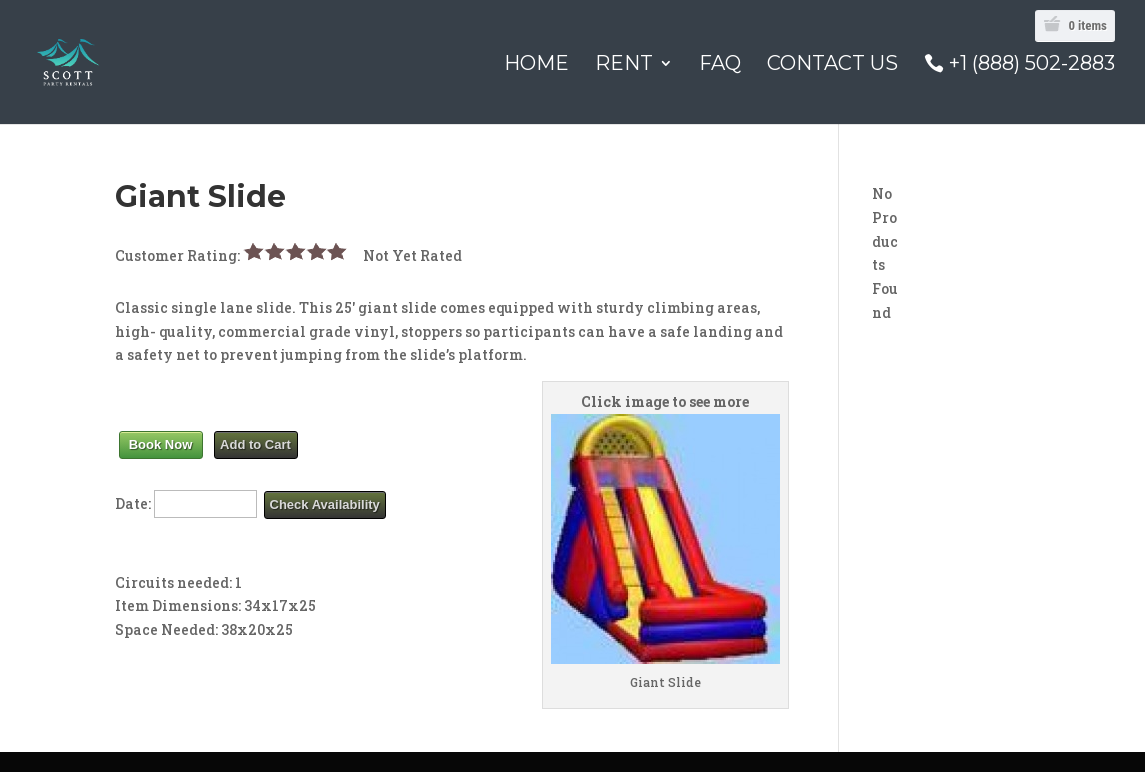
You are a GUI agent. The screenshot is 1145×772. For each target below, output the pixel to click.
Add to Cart (255, 444)
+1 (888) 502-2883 (1032, 64)
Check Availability (325, 504)
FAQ (720, 65)
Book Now (161, 444)
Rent (624, 65)
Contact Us (832, 65)
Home (536, 65)
